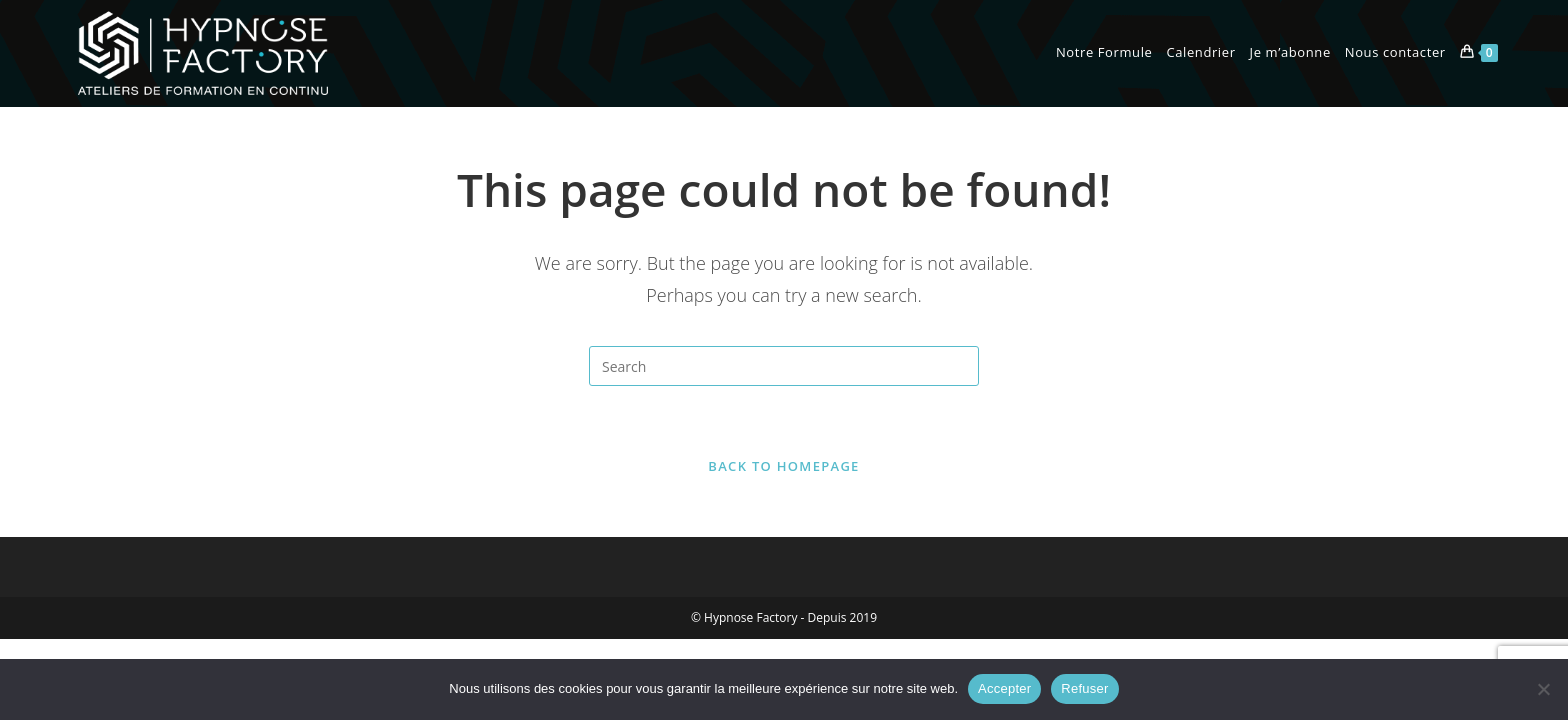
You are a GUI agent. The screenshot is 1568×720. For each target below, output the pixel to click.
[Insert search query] (784, 366)
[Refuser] (1543, 689)
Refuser (1084, 688)
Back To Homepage (783, 466)
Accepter (1004, 688)
